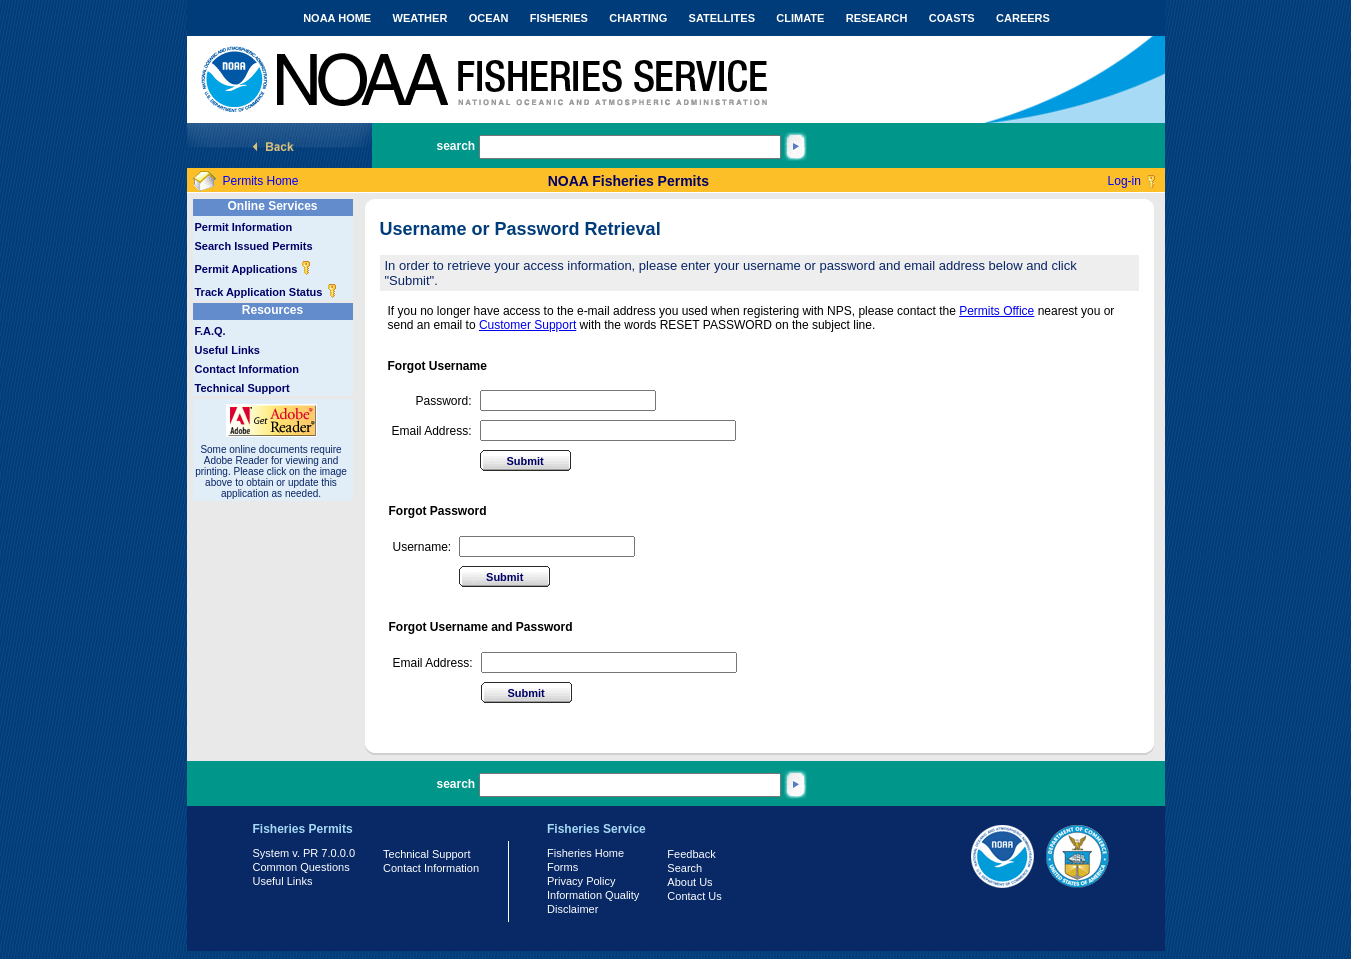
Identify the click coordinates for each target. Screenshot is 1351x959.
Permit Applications (254, 269)
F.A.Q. (210, 331)
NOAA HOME (337, 18)
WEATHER (420, 18)
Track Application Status (266, 292)
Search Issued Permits (254, 246)
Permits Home (261, 181)
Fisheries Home (585, 853)
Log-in (1124, 181)
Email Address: (432, 431)
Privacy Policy (581, 881)
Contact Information (247, 369)
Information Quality (593, 895)
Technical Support (242, 388)
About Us (689, 882)
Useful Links (227, 350)
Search (684, 868)
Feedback (691, 854)
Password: (444, 401)
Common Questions (301, 867)
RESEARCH (877, 18)
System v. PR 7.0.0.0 (304, 853)
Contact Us (694, 896)
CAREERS (1023, 18)
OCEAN (489, 18)
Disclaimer (572, 909)
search (456, 146)
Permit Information (244, 227)
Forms (562, 867)
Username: (422, 547)
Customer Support (527, 325)
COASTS (952, 18)
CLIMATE (800, 18)
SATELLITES (722, 18)
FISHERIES (559, 18)
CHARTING (638, 18)
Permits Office (996, 311)
